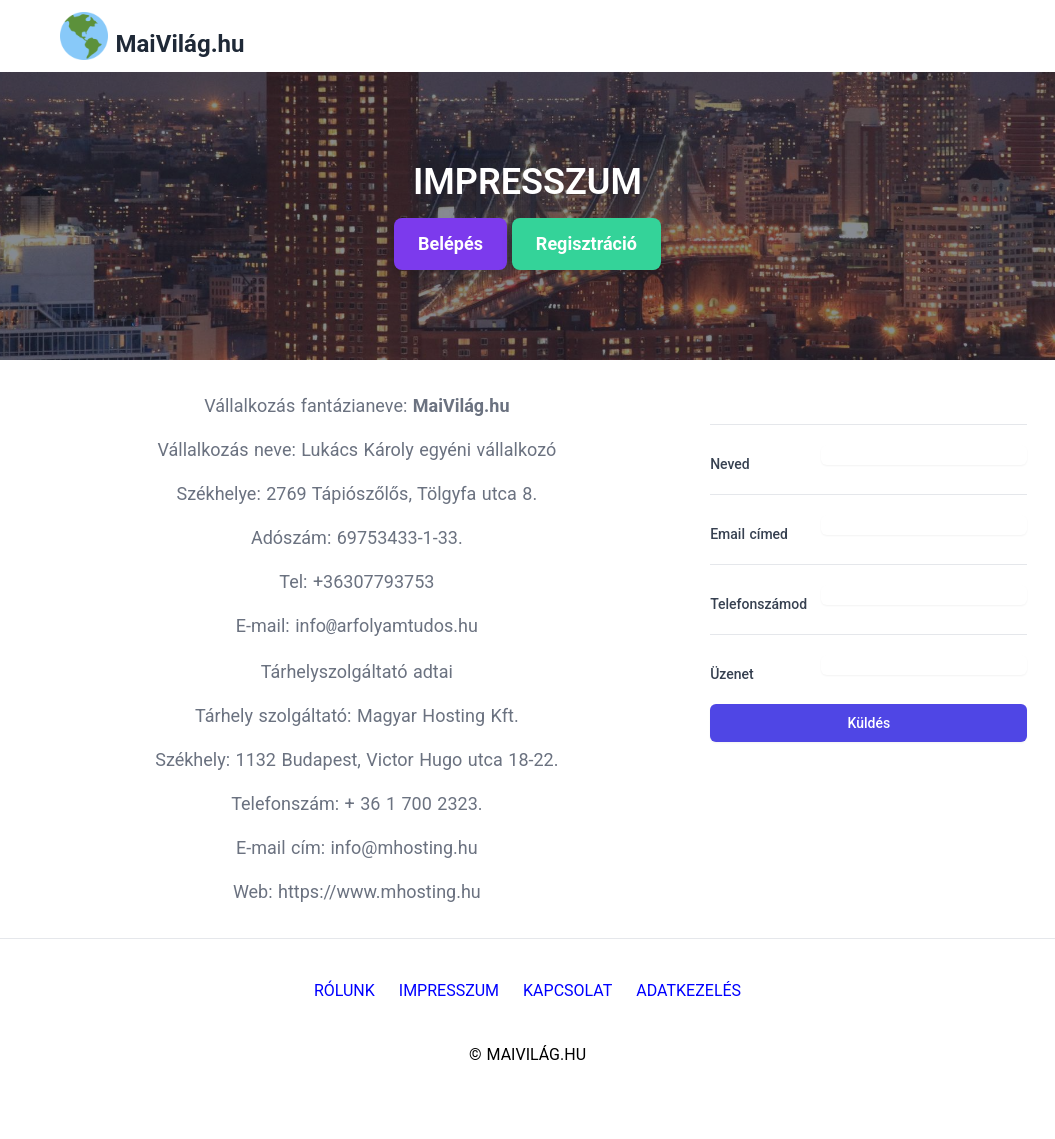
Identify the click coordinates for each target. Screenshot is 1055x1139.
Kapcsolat (567, 990)
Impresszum (449, 990)
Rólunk (344, 990)
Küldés (869, 723)
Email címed (749, 534)
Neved (730, 464)
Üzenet (732, 674)
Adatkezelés (688, 990)
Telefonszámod (757, 604)
